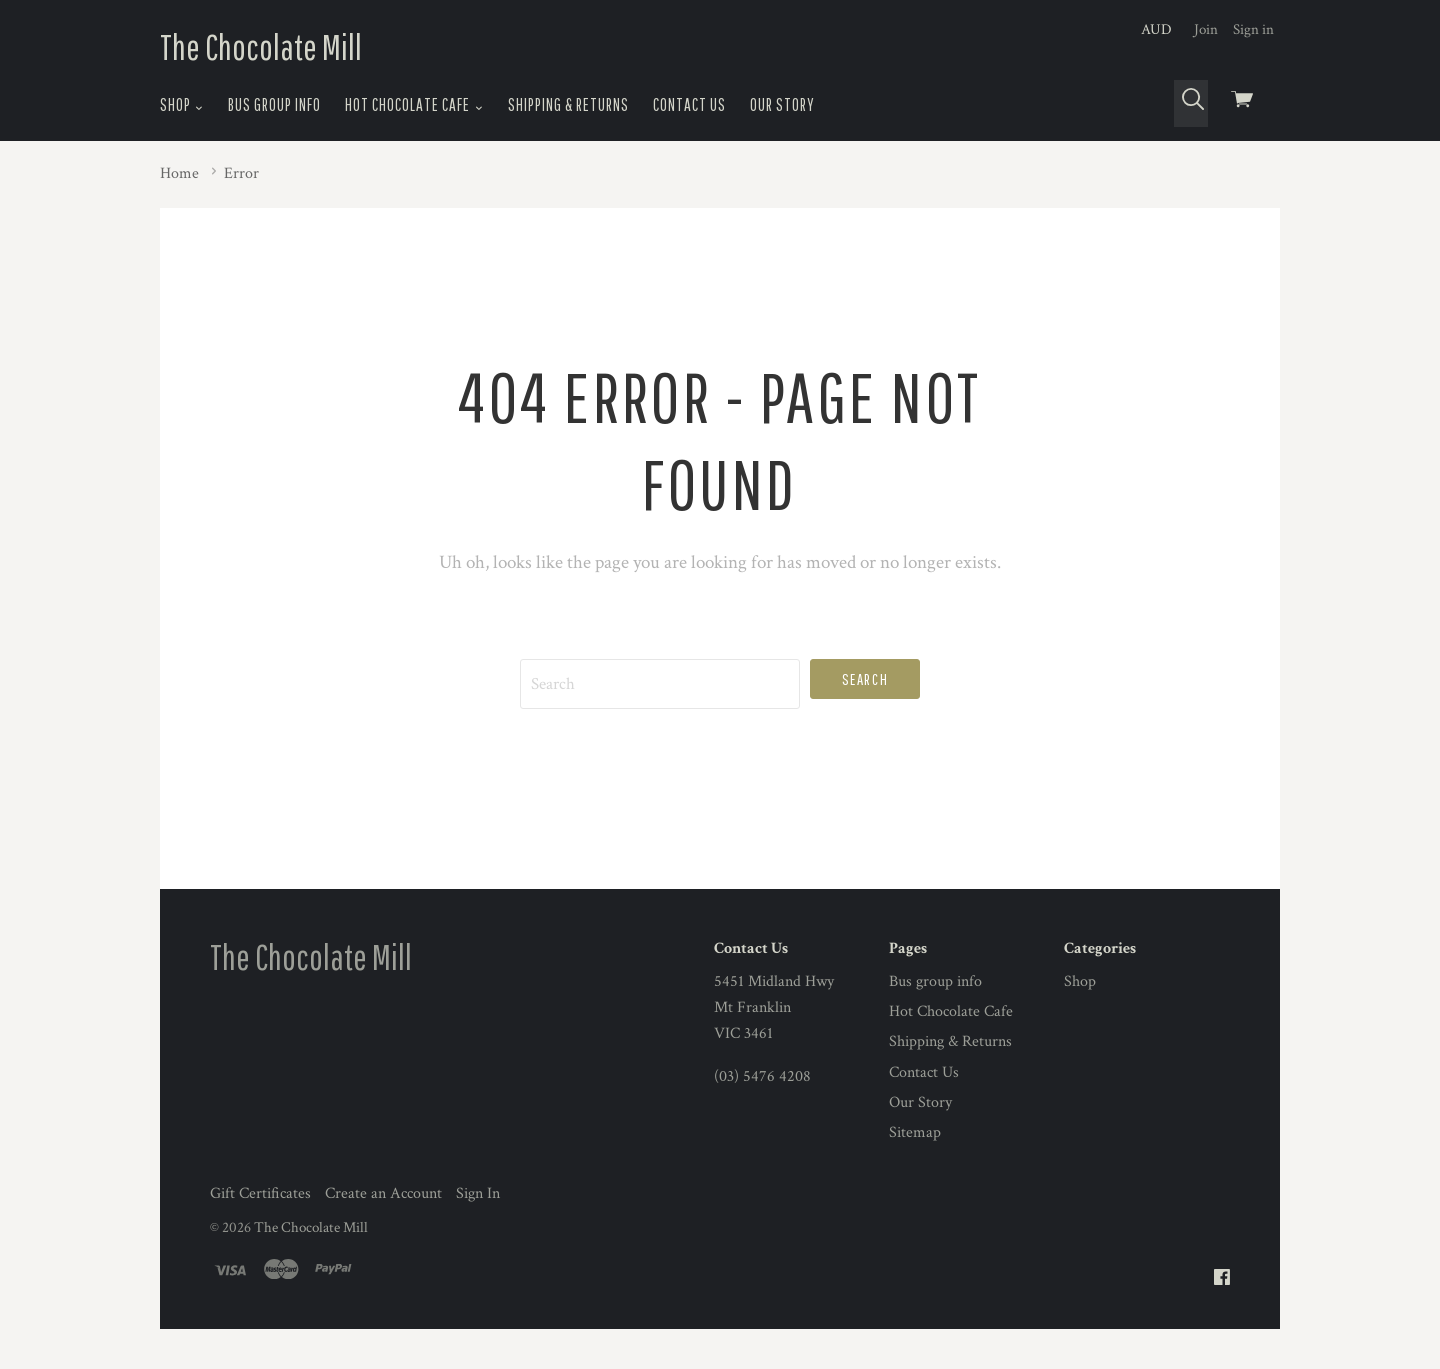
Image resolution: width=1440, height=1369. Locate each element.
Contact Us (689, 104)
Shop (182, 105)
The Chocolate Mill (261, 46)
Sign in (1253, 29)
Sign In (478, 1193)
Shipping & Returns (568, 104)
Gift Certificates (260, 1193)
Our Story (782, 104)
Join (1206, 29)
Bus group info (274, 104)
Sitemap (915, 1132)
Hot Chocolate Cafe (414, 105)
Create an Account (383, 1193)
